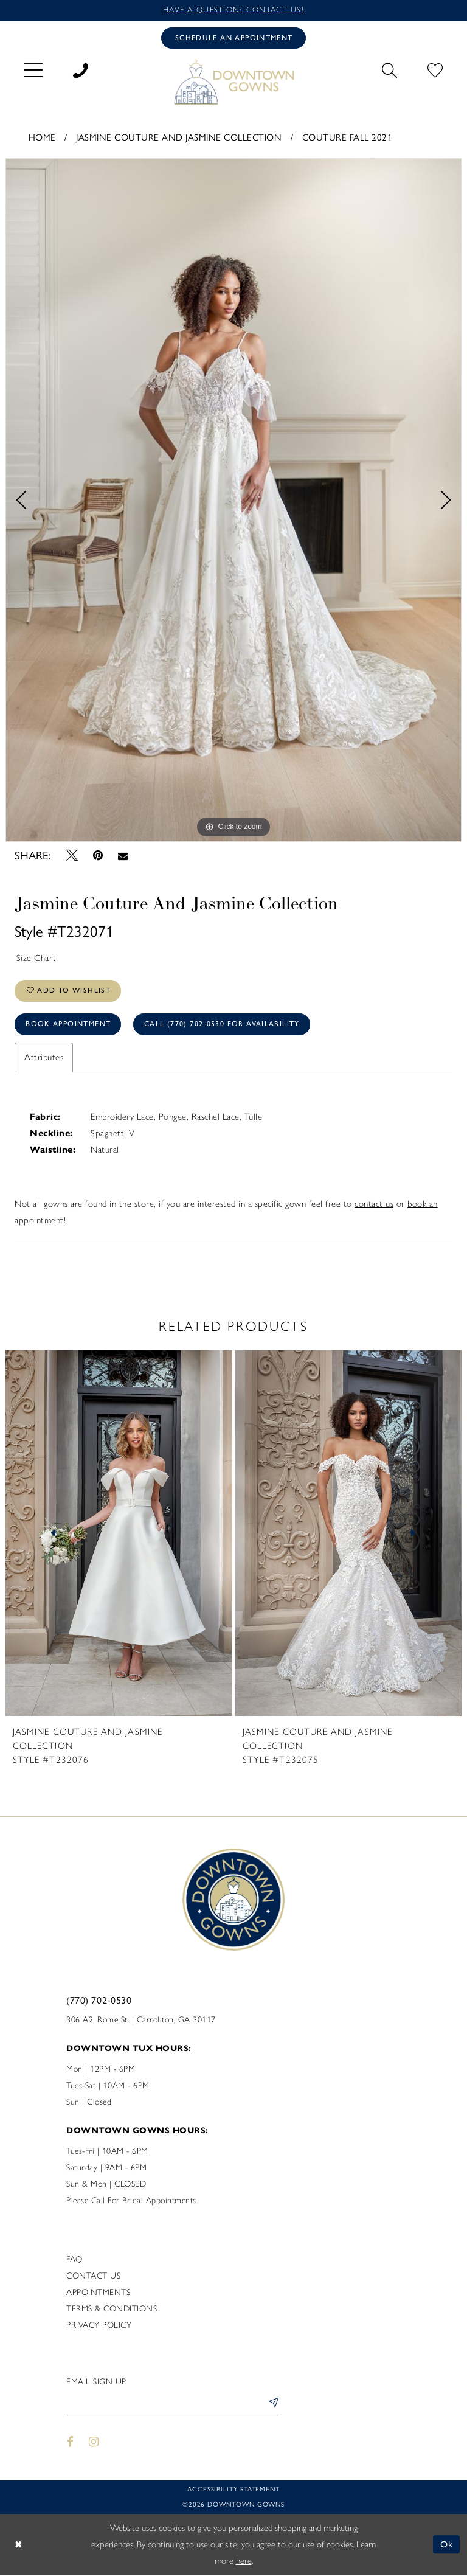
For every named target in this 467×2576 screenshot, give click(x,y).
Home (42, 137)
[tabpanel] (233, 500)
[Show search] (389, 69)
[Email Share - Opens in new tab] (123, 855)
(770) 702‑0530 (98, 2001)
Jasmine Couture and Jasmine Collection (179, 137)
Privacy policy (98, 2326)
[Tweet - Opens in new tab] (72, 855)
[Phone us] (80, 69)
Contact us (93, 2277)
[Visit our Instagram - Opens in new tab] (94, 2443)
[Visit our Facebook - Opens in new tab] (70, 2443)
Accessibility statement (233, 2490)
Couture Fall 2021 (347, 137)
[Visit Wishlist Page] (435, 69)
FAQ (74, 2260)
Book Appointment (68, 1025)
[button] (33, 69)
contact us (374, 1204)
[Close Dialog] (18, 2545)
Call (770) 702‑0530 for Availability (222, 1025)
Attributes (43, 1058)
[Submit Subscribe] (271, 2405)
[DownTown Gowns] (233, 81)
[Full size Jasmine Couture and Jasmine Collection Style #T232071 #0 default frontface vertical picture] (233, 500)
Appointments (98, 2293)
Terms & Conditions (111, 2310)
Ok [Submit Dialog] (447, 2545)
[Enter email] (172, 2405)
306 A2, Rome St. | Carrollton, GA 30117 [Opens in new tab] (141, 2021)
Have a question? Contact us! (233, 10)
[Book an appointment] (233, 38)
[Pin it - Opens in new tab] (97, 856)
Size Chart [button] (36, 958)
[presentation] (118, 1535)
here (244, 2561)
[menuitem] (33, 69)
